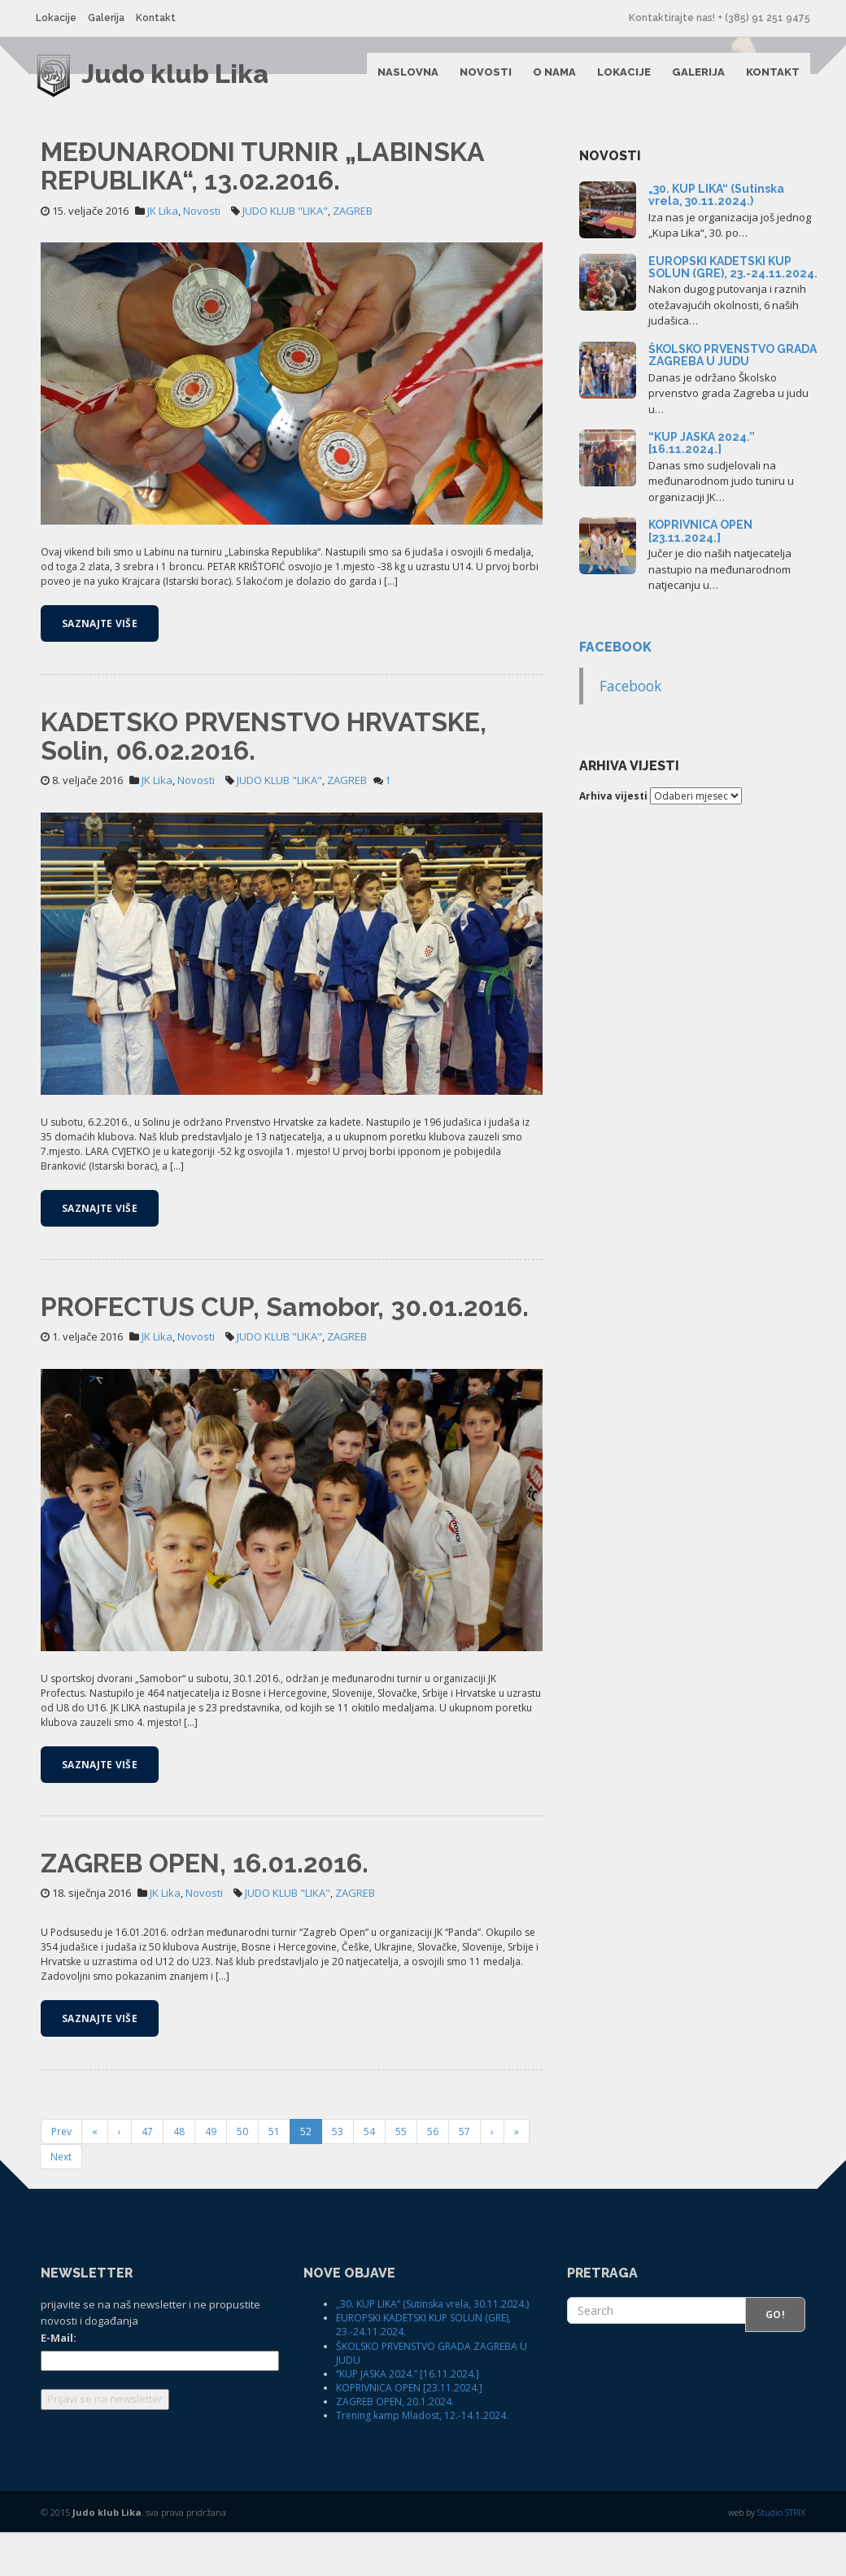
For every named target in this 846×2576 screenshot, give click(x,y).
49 (210, 2175)
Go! (775, 2358)
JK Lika (162, 253)
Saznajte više (99, 667)
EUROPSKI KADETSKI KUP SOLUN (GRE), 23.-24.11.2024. (733, 310)
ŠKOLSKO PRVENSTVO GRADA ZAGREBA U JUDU (732, 399)
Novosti (481, 78)
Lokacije (61, 18)
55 (401, 2175)
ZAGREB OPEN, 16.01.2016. (204, 1907)
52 (306, 2175)
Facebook (615, 691)
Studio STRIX (781, 2556)
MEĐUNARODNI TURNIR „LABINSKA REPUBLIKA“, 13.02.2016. (262, 210)
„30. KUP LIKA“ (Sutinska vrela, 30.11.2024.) (716, 238)
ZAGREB (353, 253)
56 (432, 2175)
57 (464, 2175)
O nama (549, 78)
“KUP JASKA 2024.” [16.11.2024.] (701, 486)
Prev (61, 2175)
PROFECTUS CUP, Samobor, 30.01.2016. (285, 1351)
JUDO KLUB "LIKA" (285, 253)
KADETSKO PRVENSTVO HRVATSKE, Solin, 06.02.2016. (263, 780)
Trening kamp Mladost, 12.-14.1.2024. (422, 2459)
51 (274, 2175)
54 (369, 2175)
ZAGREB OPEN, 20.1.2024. (395, 2445)
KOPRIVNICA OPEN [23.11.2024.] (700, 574)
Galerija (111, 18)
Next (61, 2201)
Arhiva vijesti (613, 840)
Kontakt (161, 18)
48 (179, 2175)
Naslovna (403, 78)
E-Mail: (58, 2381)
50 (242, 2175)
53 (337, 2175)
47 (147, 2175)
